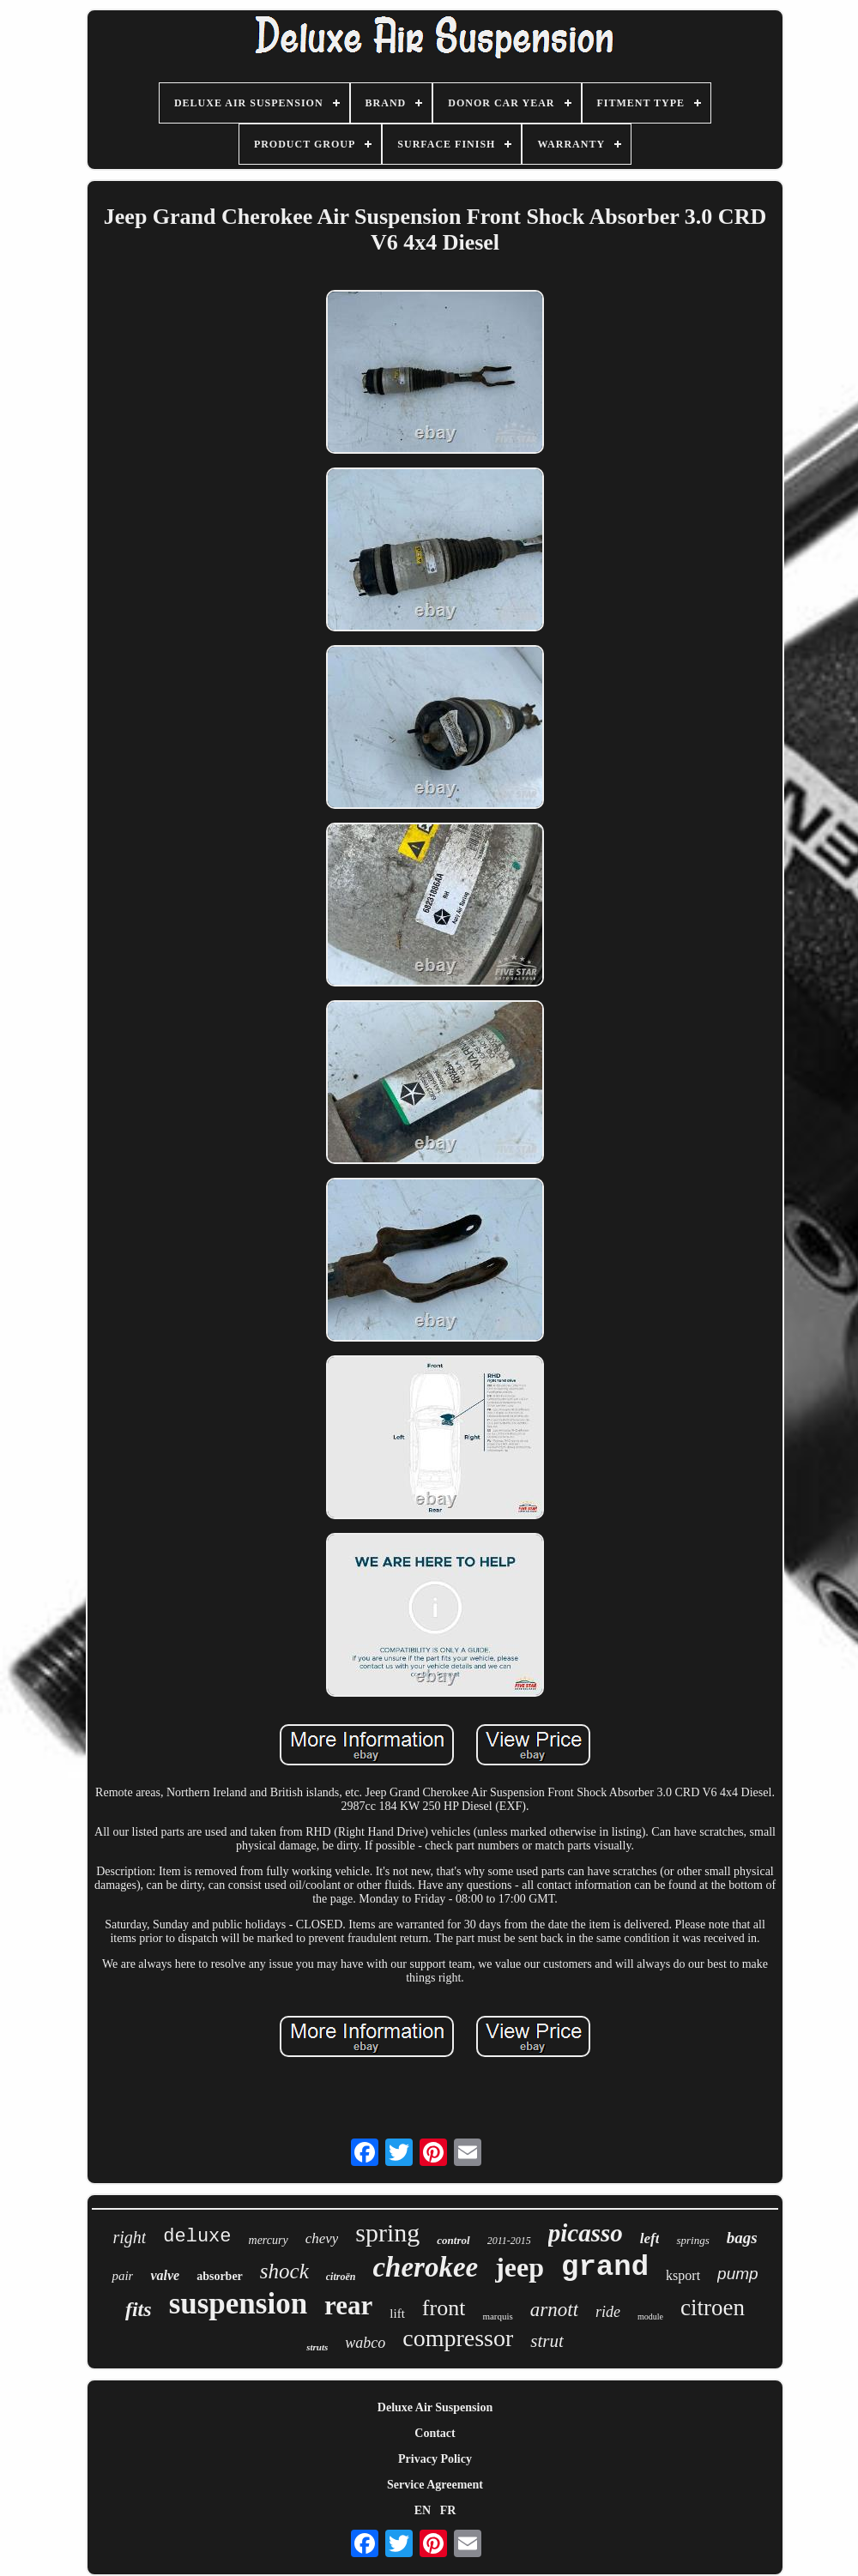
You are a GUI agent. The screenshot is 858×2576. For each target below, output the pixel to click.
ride (607, 2311)
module (650, 2316)
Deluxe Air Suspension (435, 2407)
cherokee (425, 2267)
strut (547, 2341)
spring (387, 2232)
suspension (238, 2303)
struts (317, 2347)
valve (164, 2275)
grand (605, 2267)
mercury (268, 2240)
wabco (365, 2342)
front (444, 2307)
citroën (341, 2277)
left (650, 2238)
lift (397, 2313)
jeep (519, 2267)
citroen (712, 2307)
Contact (434, 2433)
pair (122, 2276)
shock (284, 2271)
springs (692, 2240)
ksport (683, 2275)
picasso (585, 2233)
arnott (554, 2309)
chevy (322, 2238)
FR (448, 2510)
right (129, 2237)
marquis (497, 2316)
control (453, 2240)
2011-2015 (509, 2241)
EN (422, 2510)
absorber (219, 2276)
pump (737, 2274)
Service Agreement (435, 2484)
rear (348, 2305)
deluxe (197, 2236)
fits (138, 2309)
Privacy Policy (435, 2458)
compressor (457, 2338)
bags (742, 2238)
